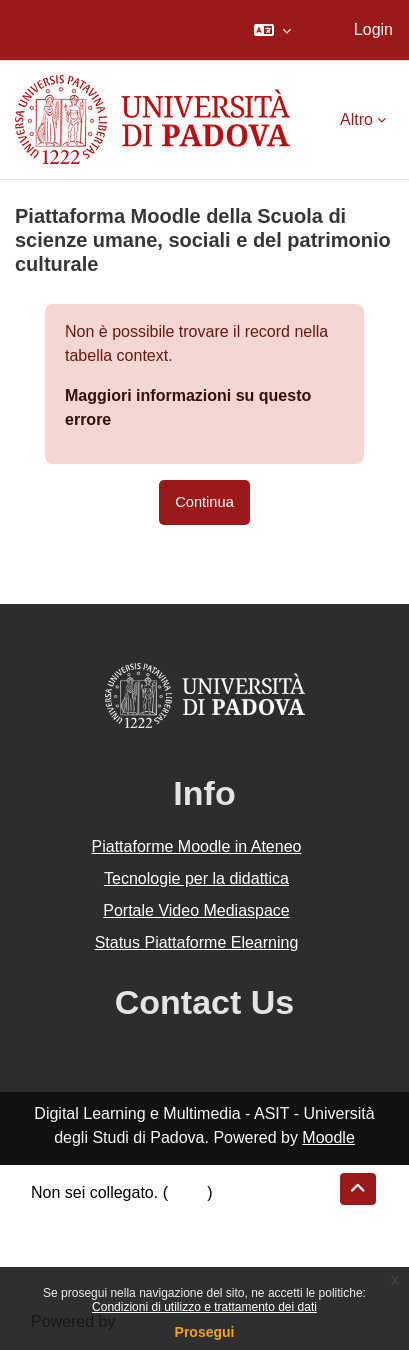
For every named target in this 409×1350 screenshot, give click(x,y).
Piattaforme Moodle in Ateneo (197, 846)
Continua (204, 502)
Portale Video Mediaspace (196, 910)
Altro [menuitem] (356, 119)
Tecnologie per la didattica (196, 878)
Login (373, 29)
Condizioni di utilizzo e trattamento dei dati (204, 1307)
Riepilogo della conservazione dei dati (165, 1216)
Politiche (61, 1240)
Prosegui (205, 1332)
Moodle (328, 1137)
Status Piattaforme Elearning (197, 942)
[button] (272, 30)
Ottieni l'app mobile (99, 1264)
